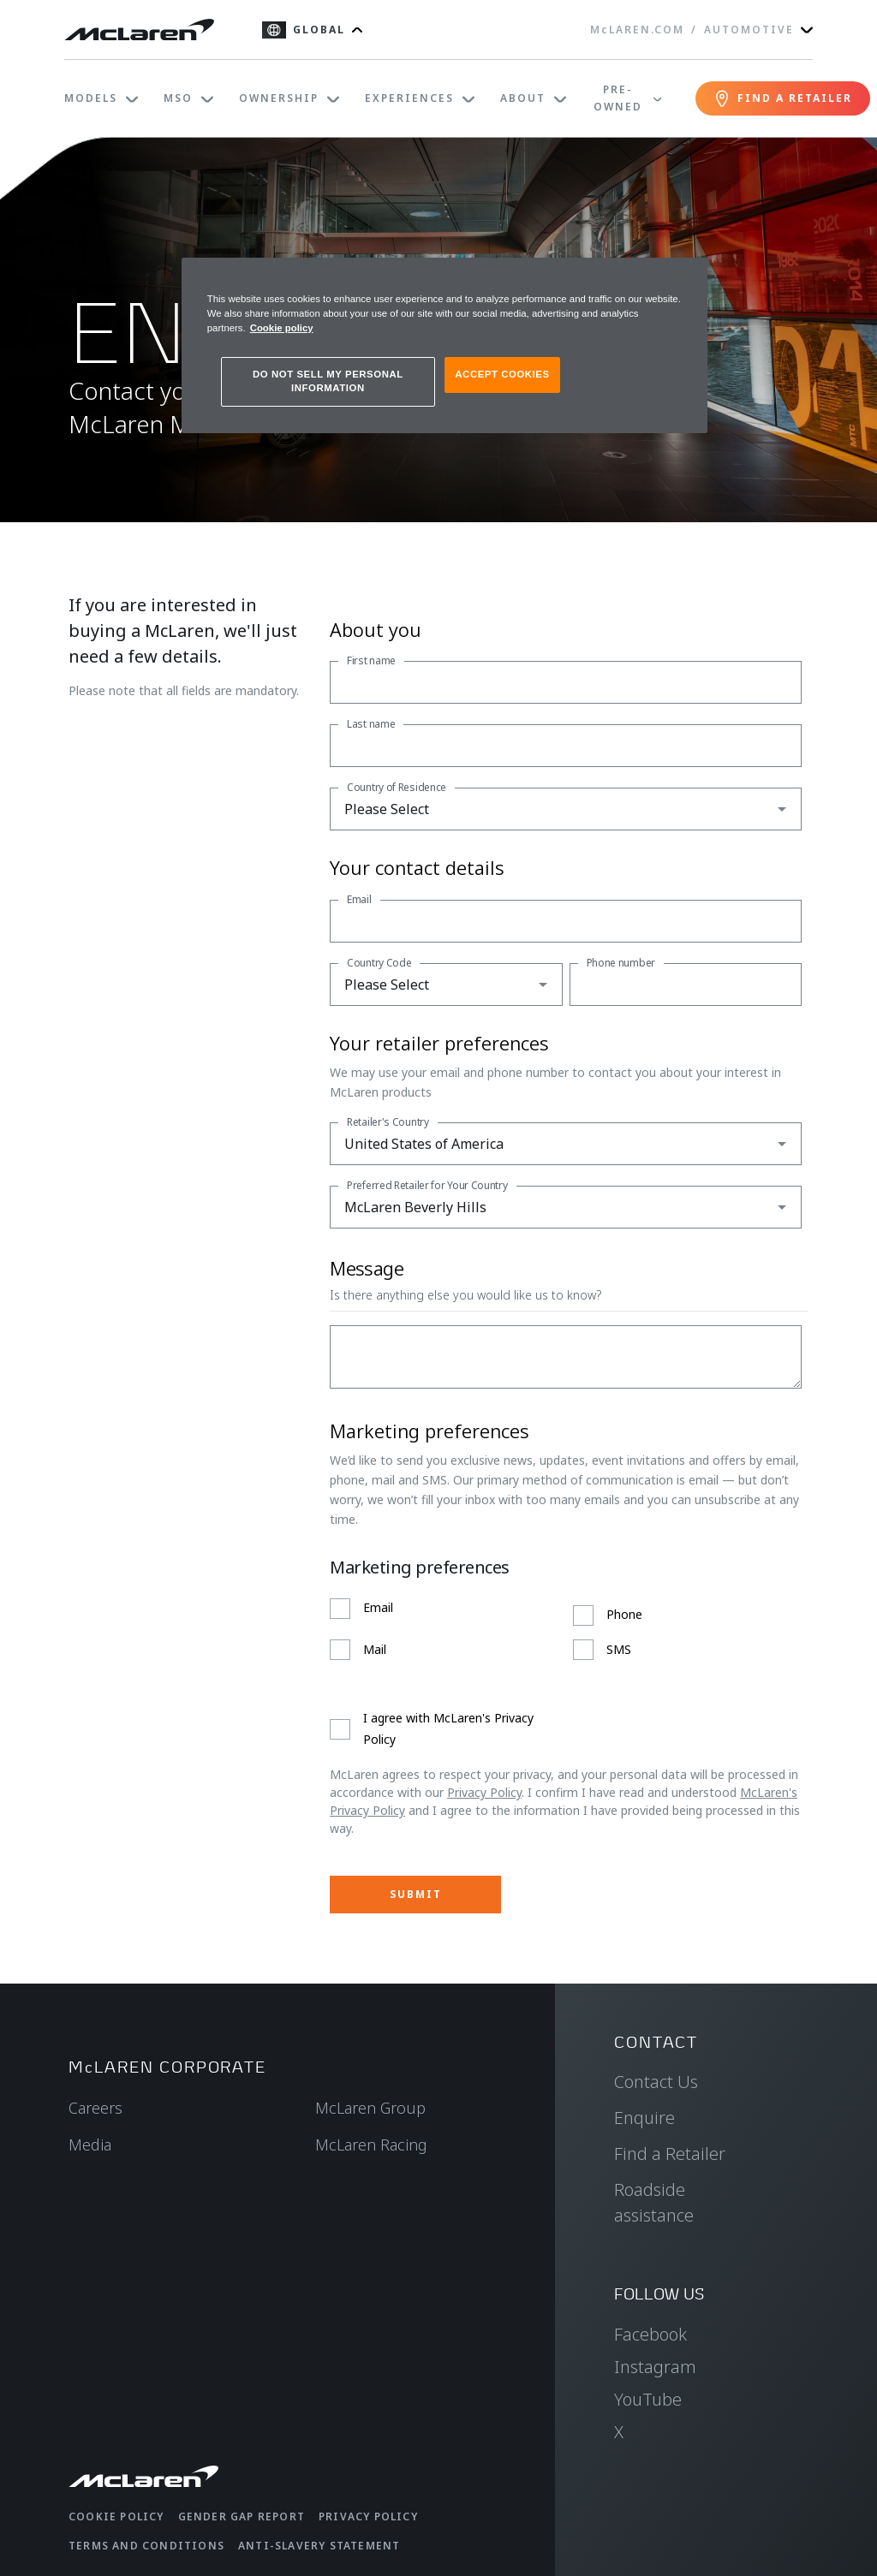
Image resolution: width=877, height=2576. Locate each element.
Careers (95, 2107)
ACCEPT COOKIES (502, 374)
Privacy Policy (484, 1792)
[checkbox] (566, 1628)
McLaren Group (370, 2107)
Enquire (644, 2117)
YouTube (648, 2399)
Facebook (650, 2334)
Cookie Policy (116, 2516)
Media (90, 2144)
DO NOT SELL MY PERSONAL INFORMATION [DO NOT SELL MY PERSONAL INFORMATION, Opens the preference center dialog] (328, 381)
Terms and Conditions (146, 2545)
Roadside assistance (654, 2202)
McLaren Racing (371, 2144)
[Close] (683, 278)
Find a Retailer (669, 2153)
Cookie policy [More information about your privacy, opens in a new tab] (281, 328)
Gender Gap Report (241, 2516)
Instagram (655, 2366)
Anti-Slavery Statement (319, 2545)
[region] (444, 345)
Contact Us (656, 2081)
